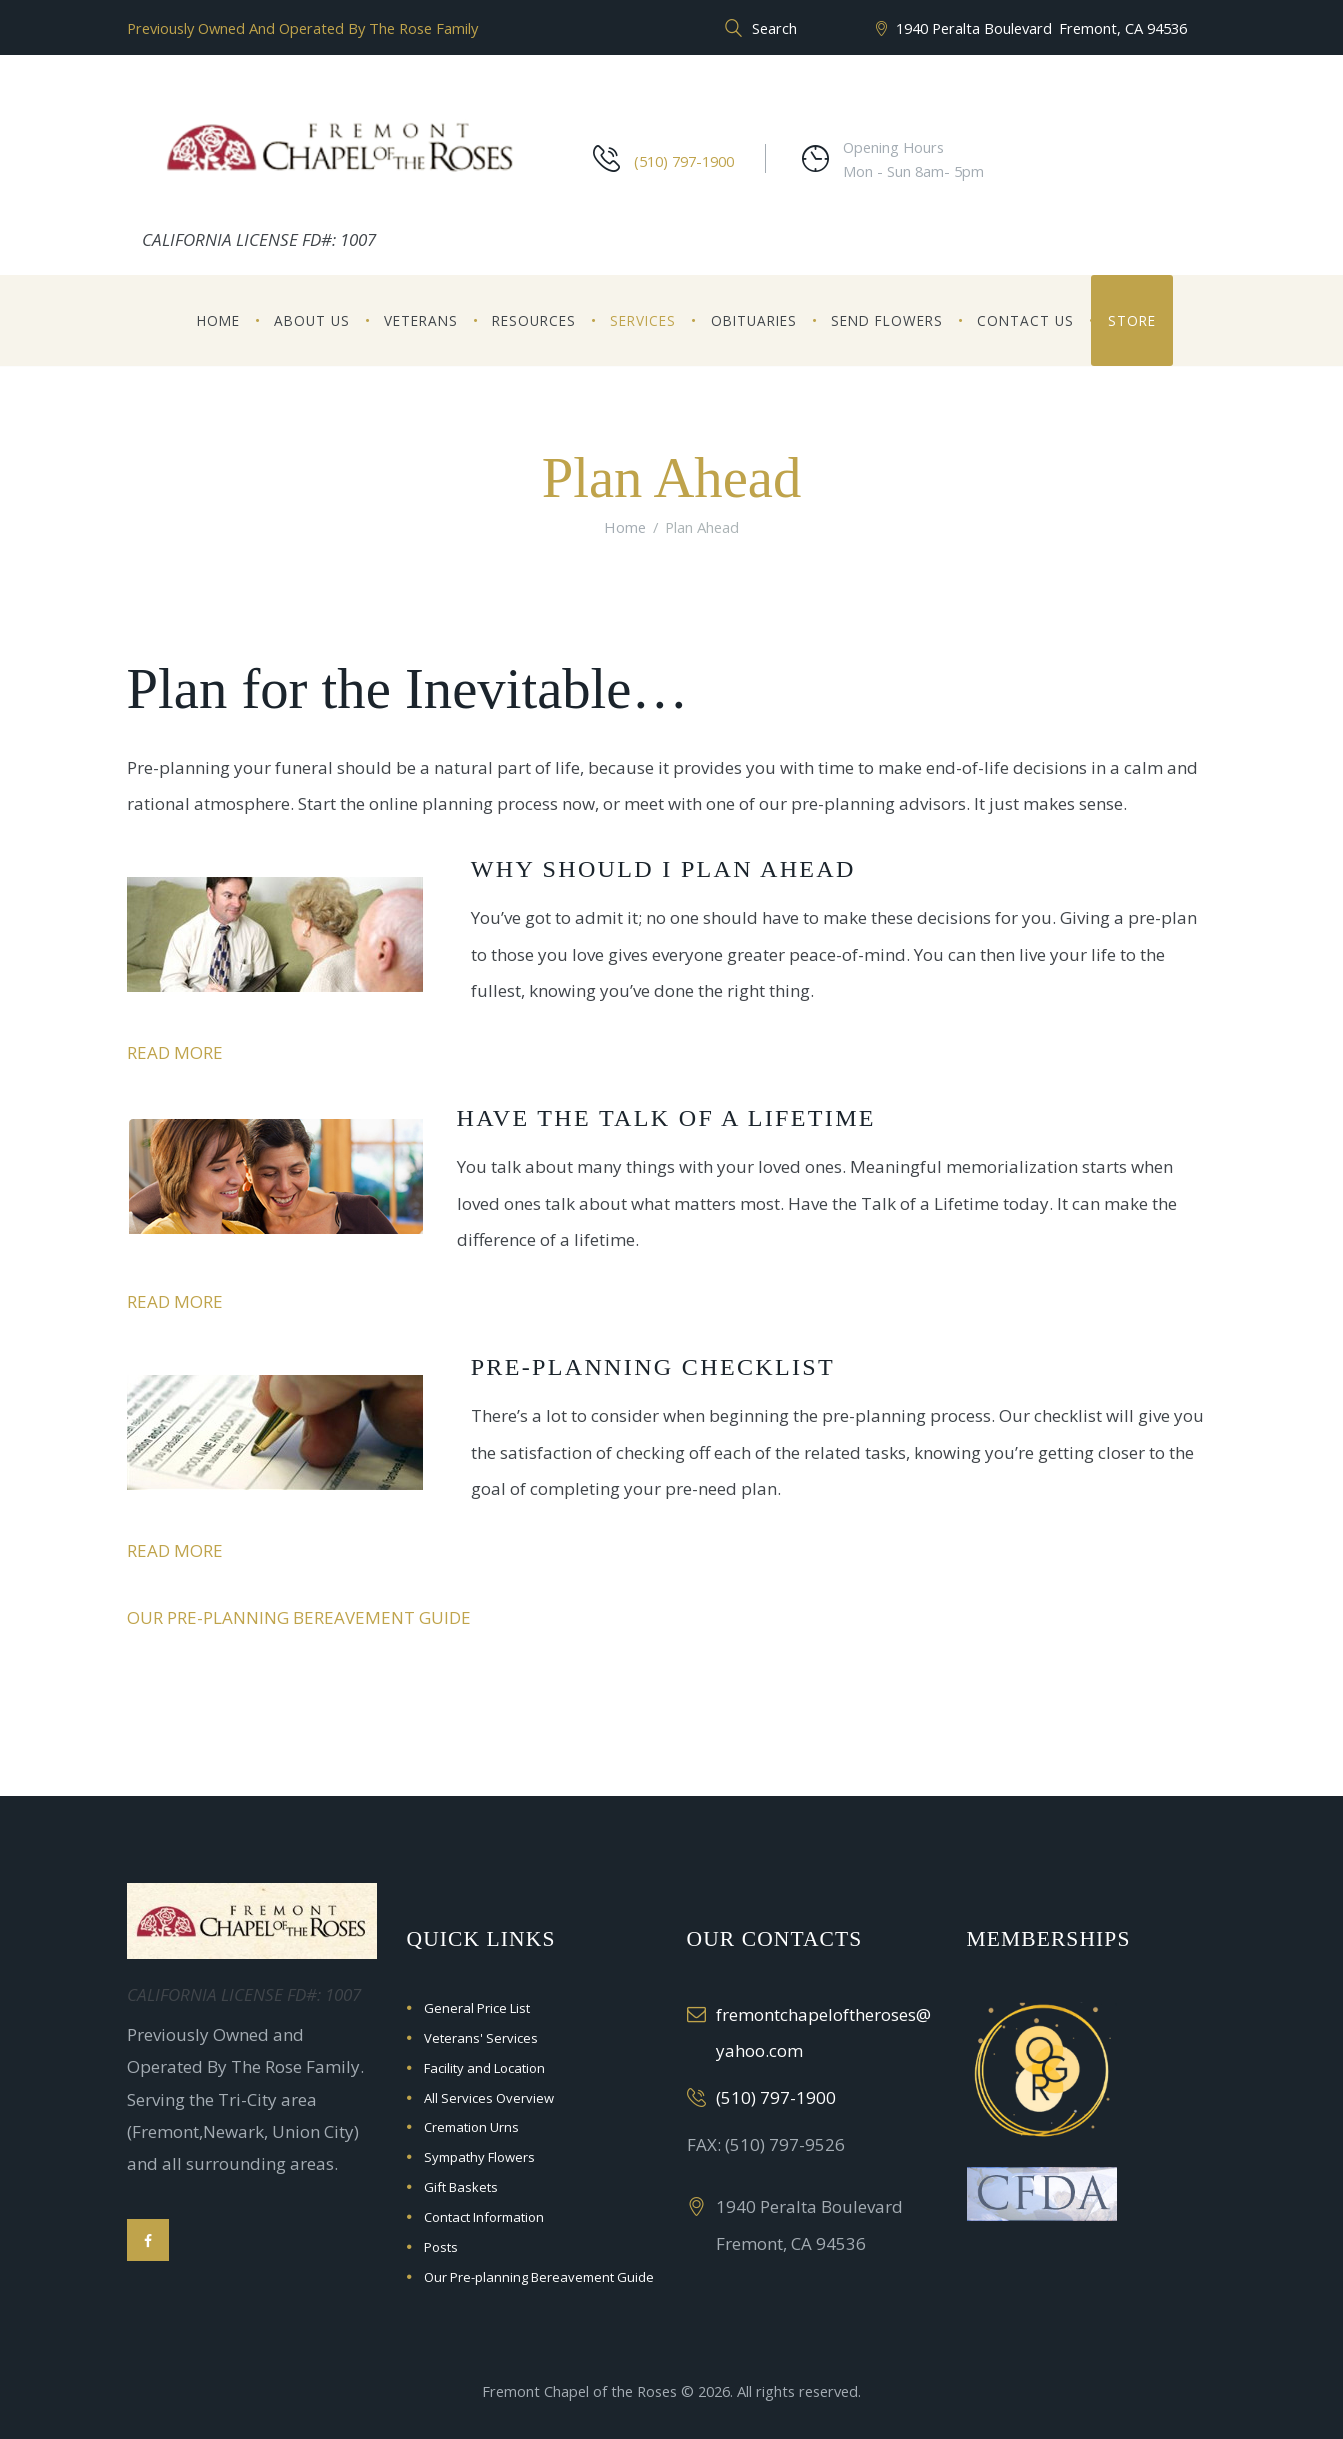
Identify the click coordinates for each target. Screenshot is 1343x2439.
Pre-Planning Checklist (659, 1366)
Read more (175, 1052)
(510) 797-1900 (684, 161)
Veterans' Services (481, 2038)
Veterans (421, 320)
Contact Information (484, 2217)
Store (1132, 320)
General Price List (477, 2008)
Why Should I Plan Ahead (670, 868)
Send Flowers (887, 320)
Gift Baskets (461, 2187)
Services (643, 320)
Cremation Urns (471, 2127)
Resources (534, 320)
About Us (312, 320)
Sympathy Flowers (479, 2157)
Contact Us (1025, 320)
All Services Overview (489, 2098)
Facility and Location (484, 2068)
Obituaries (754, 320)
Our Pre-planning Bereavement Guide (299, 1617)
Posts (441, 2247)
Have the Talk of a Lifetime (673, 1117)
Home (218, 320)
